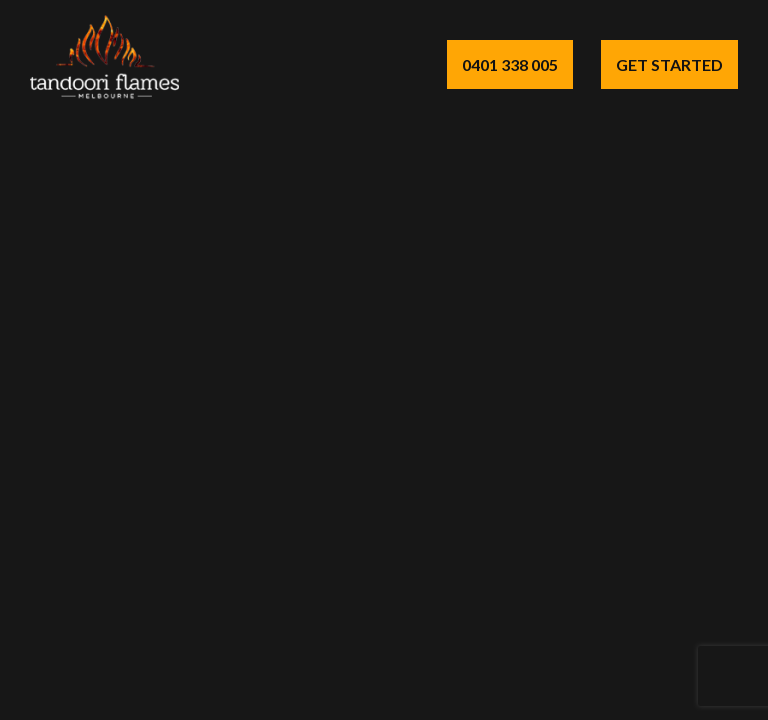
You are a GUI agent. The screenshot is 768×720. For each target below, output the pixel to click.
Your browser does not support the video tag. (384, 360)
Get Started (669, 64)
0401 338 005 (510, 64)
